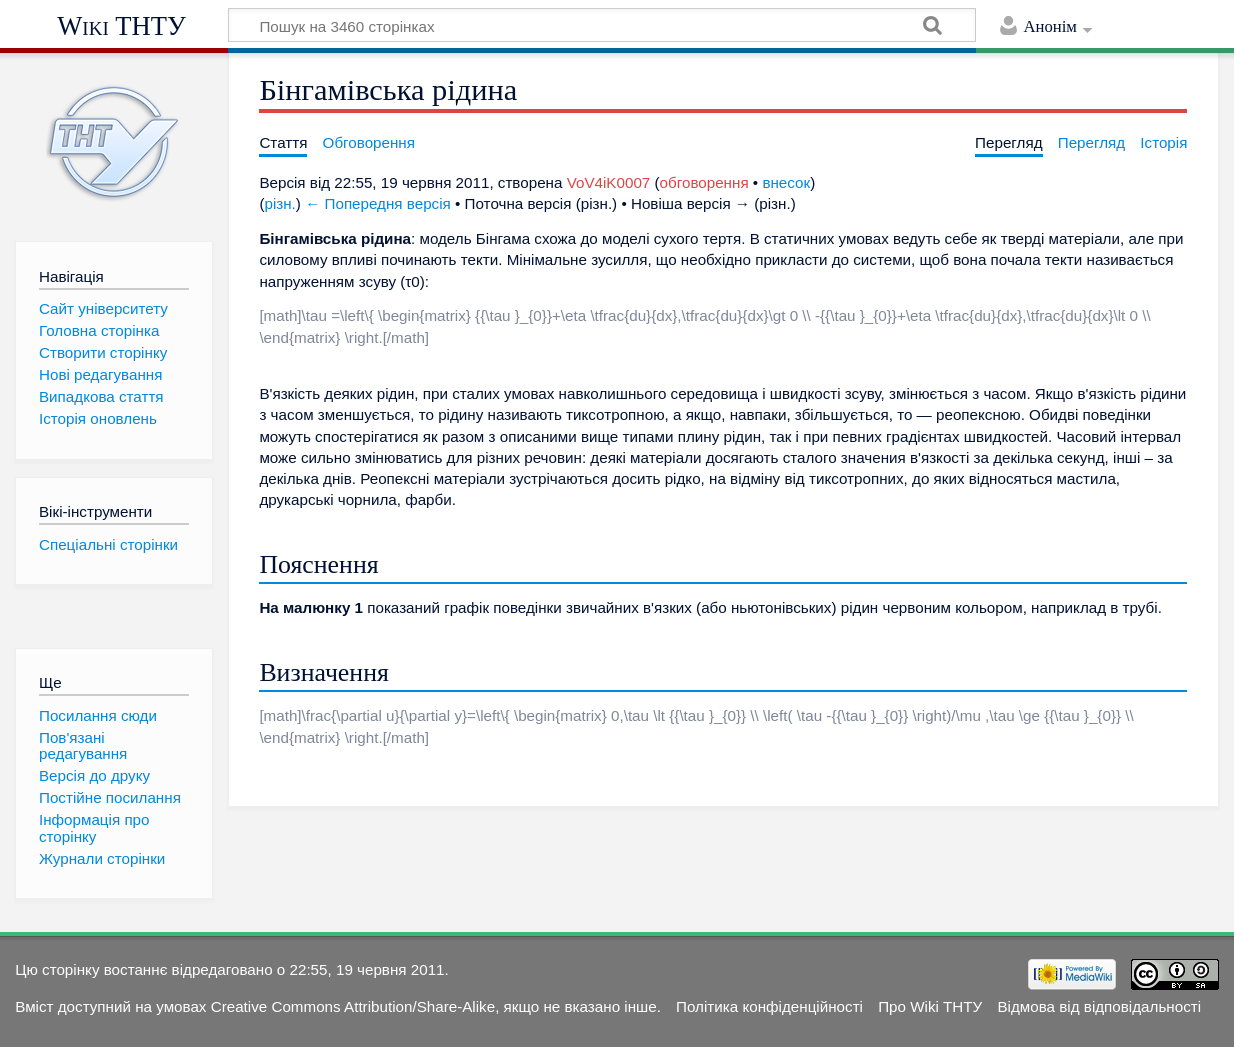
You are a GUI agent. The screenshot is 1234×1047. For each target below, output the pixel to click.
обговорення (704, 182)
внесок (786, 182)
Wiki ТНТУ (121, 26)
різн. (279, 203)
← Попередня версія (378, 203)
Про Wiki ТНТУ (930, 1006)
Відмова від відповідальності (1099, 1006)
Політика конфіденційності (769, 1006)
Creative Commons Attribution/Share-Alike (353, 1006)
